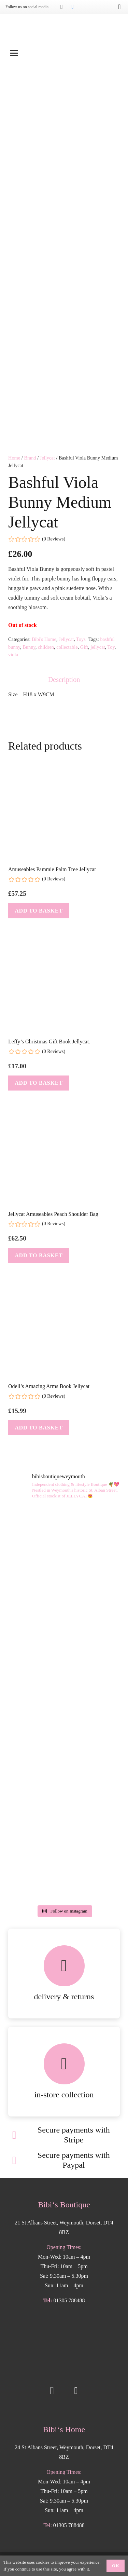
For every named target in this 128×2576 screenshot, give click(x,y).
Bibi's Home (44, 627)
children (46, 635)
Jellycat (47, 446)
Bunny (29, 635)
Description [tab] (64, 668)
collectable (66, 635)
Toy (110, 635)
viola (13, 643)
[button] (64, 53)
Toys (81, 627)
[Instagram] (61, 6)
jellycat (97, 635)
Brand (30, 446)
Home (14, 446)
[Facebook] (72, 6)
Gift (84, 635)
